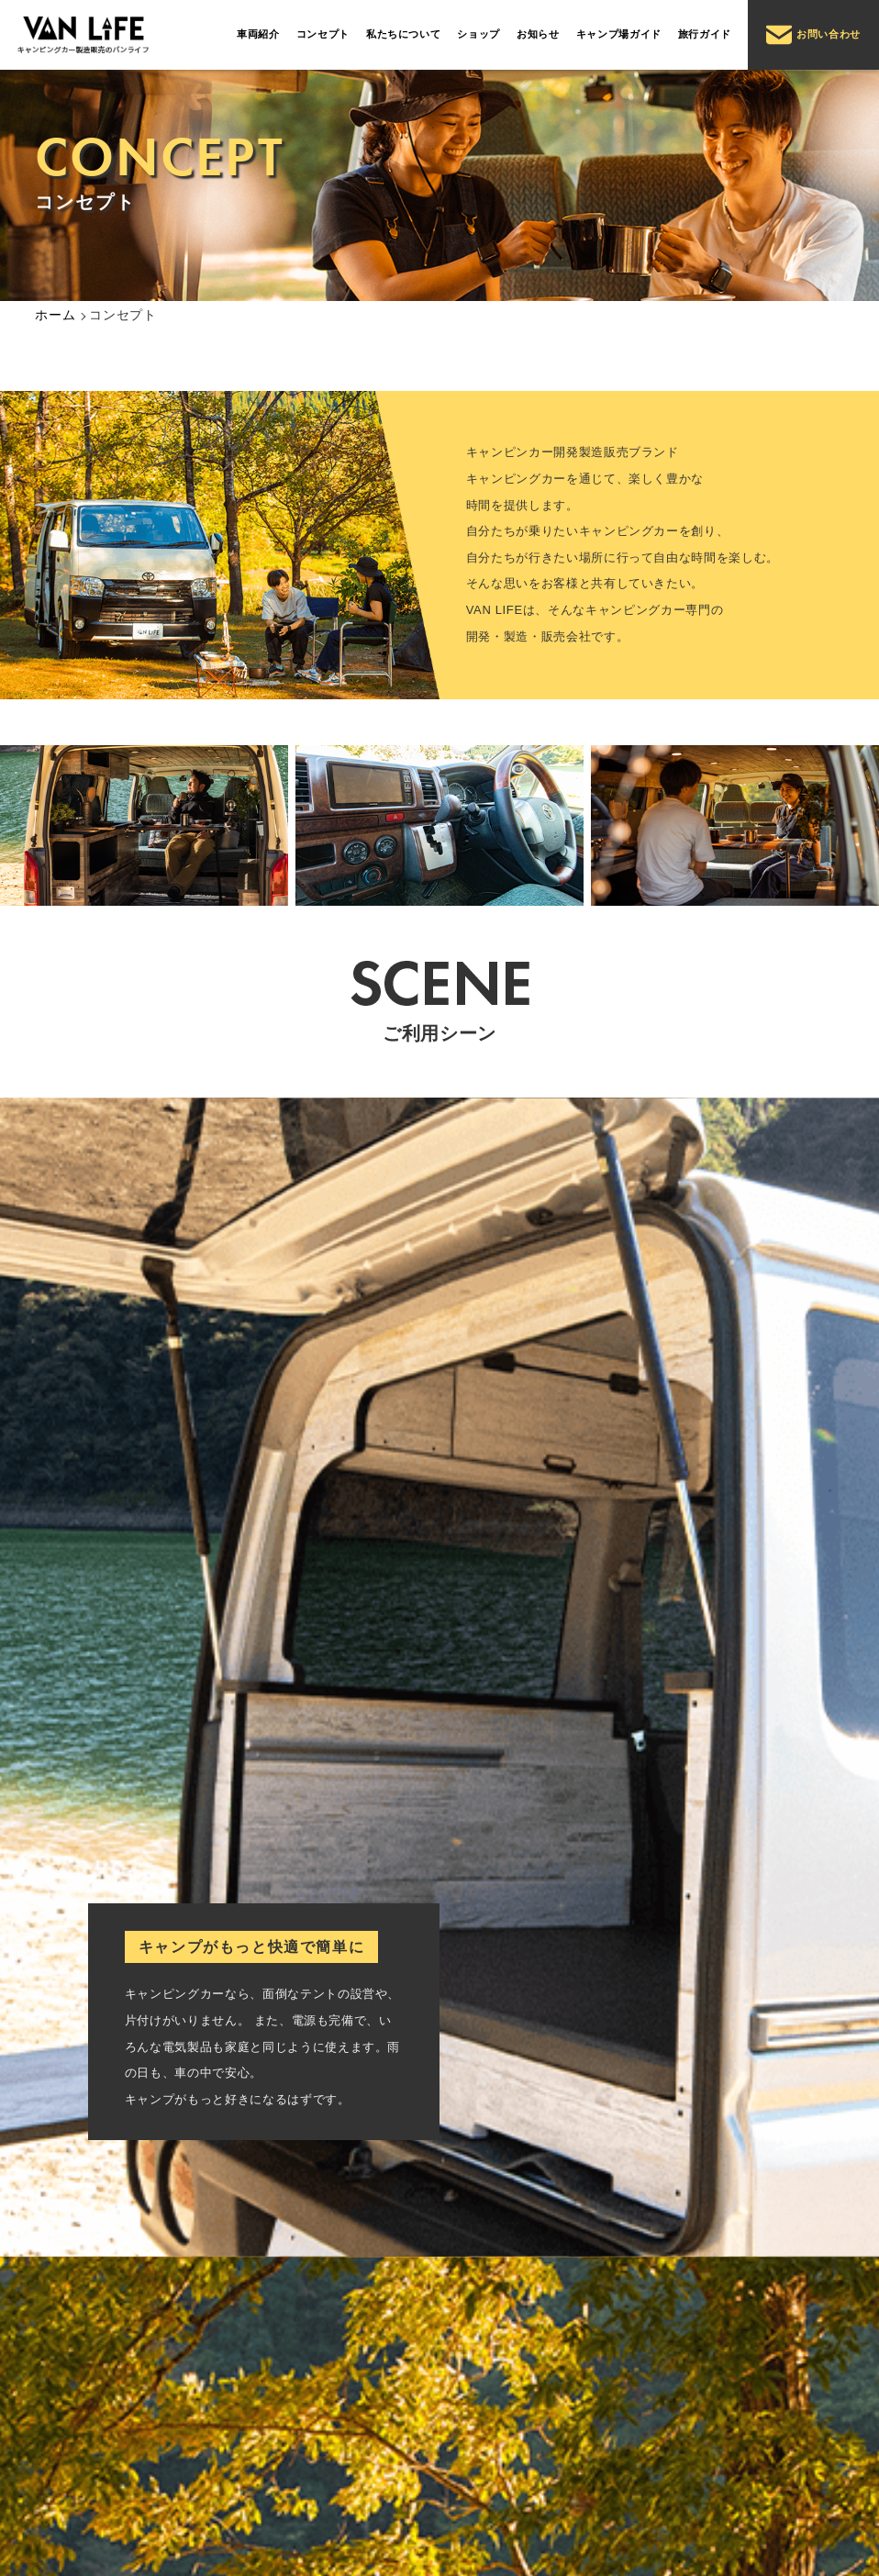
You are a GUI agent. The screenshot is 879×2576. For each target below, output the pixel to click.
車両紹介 (258, 34)
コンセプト (323, 34)
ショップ (478, 34)
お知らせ (538, 34)
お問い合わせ (813, 35)
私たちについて (403, 34)
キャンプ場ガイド (619, 34)
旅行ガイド (704, 34)
